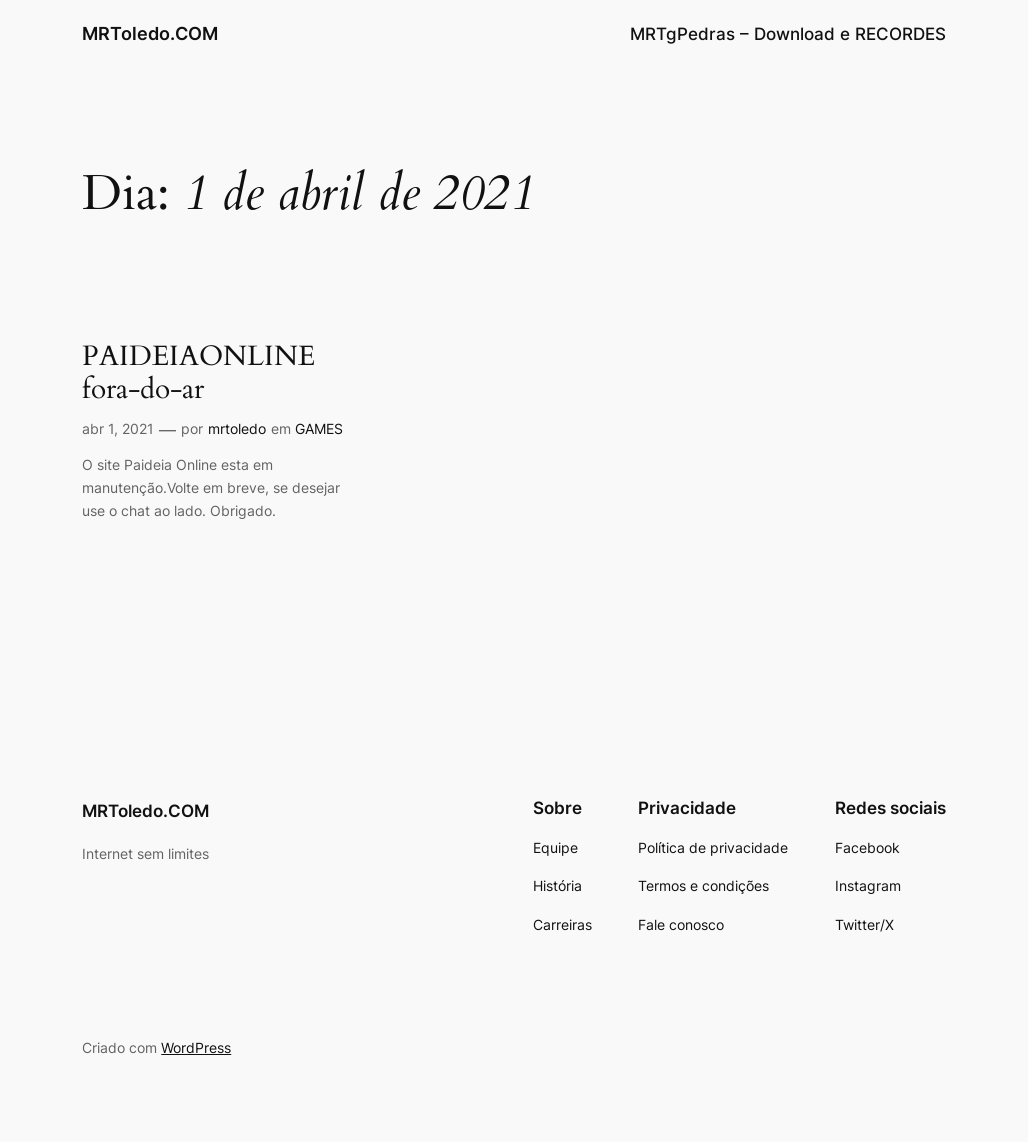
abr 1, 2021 (118, 428)
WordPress (196, 1047)
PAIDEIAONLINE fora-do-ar (198, 373)
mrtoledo (237, 428)
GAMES (319, 428)
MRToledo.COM (150, 33)
